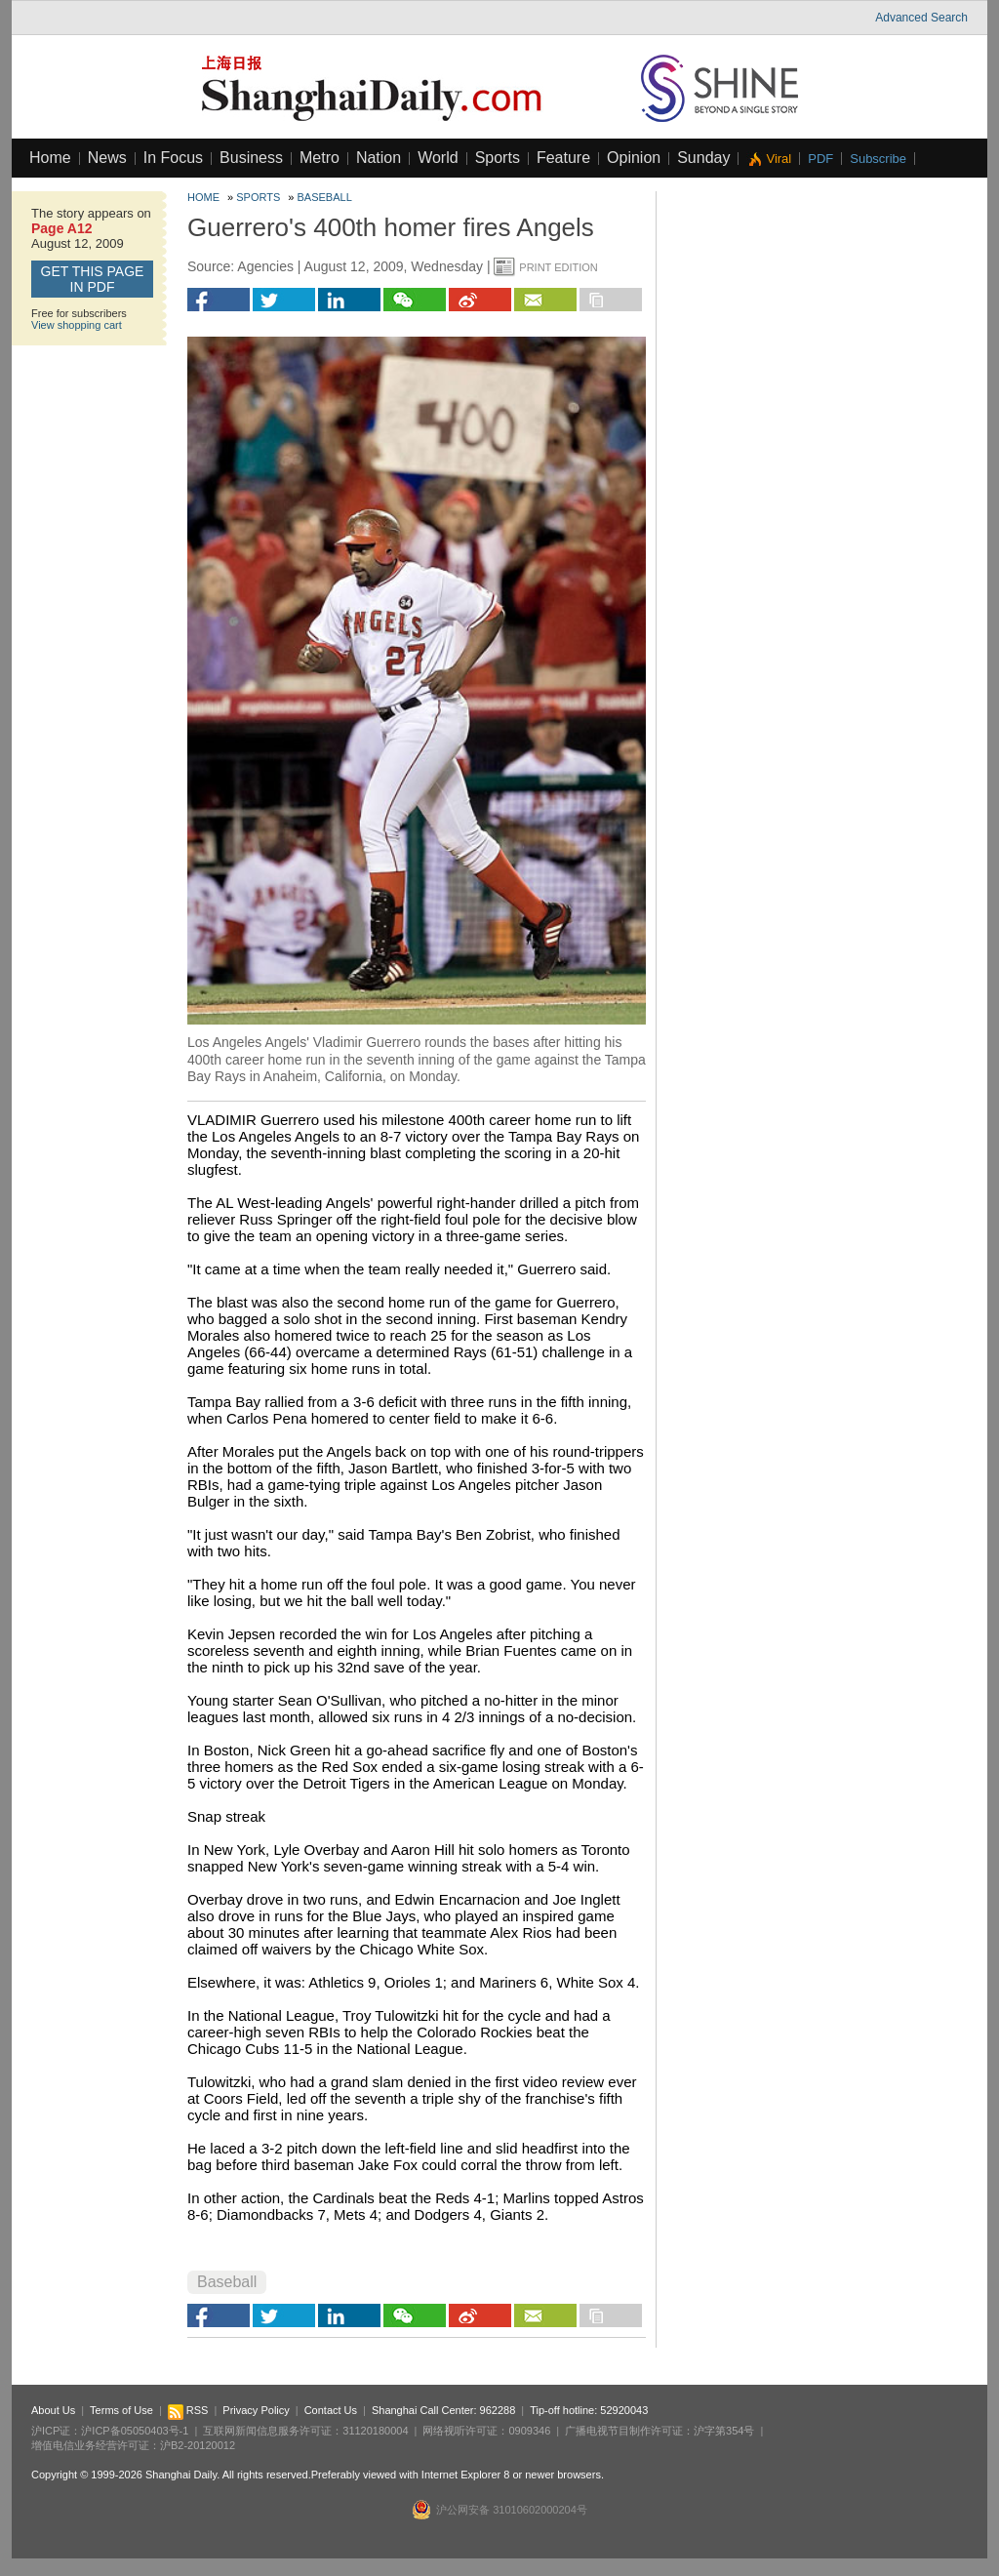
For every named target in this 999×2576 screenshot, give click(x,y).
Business (251, 157)
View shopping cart (76, 325)
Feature (563, 157)
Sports (497, 157)
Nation (378, 157)
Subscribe (878, 158)
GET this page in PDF (92, 279)
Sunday (703, 157)
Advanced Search (921, 17)
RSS (188, 2410)
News (107, 157)
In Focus (173, 157)
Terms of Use (121, 2410)
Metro (320, 157)
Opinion (633, 157)
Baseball (325, 197)
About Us (53, 2410)
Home (50, 157)
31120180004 (375, 2430)
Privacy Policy (255, 2410)
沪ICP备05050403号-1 (134, 2430)
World (438, 157)
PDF (820, 158)
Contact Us (330, 2410)
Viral (778, 158)
